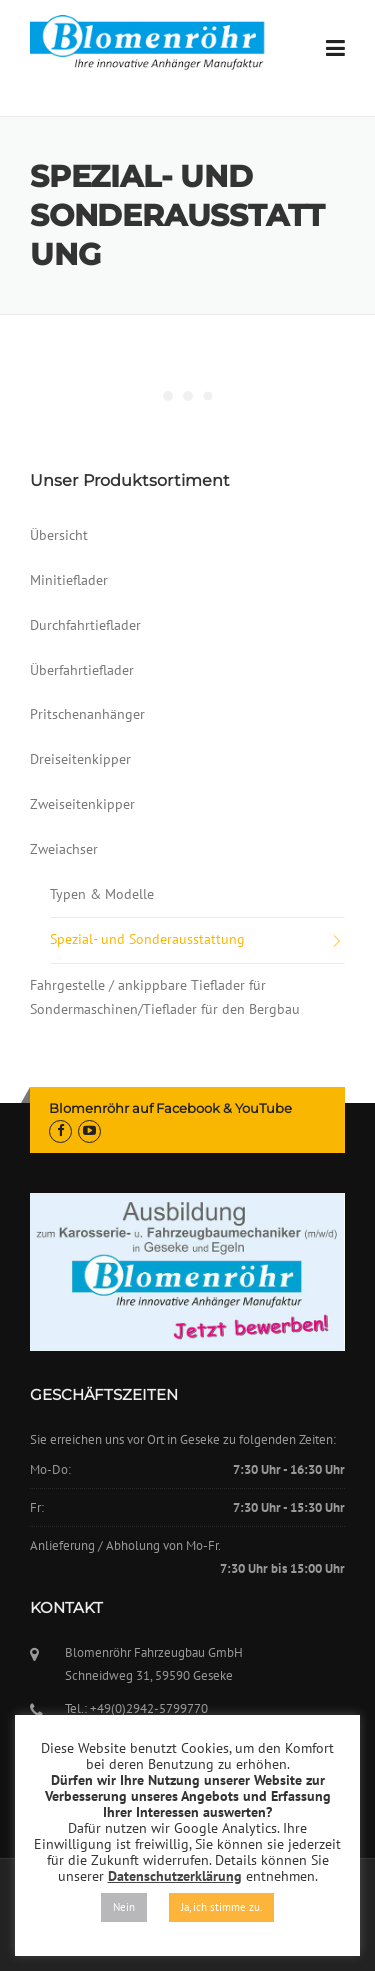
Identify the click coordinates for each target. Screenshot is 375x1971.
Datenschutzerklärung (175, 1876)
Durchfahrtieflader (85, 625)
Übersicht (59, 535)
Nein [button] (124, 1907)
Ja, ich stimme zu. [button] (221, 1907)
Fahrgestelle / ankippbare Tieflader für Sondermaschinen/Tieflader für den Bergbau (165, 997)
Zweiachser (64, 849)
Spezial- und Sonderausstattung (147, 939)
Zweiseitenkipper (82, 804)
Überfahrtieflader (82, 670)
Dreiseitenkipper (80, 759)
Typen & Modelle (102, 894)
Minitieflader (69, 580)
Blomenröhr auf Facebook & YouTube (170, 1108)
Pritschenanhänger (87, 714)
